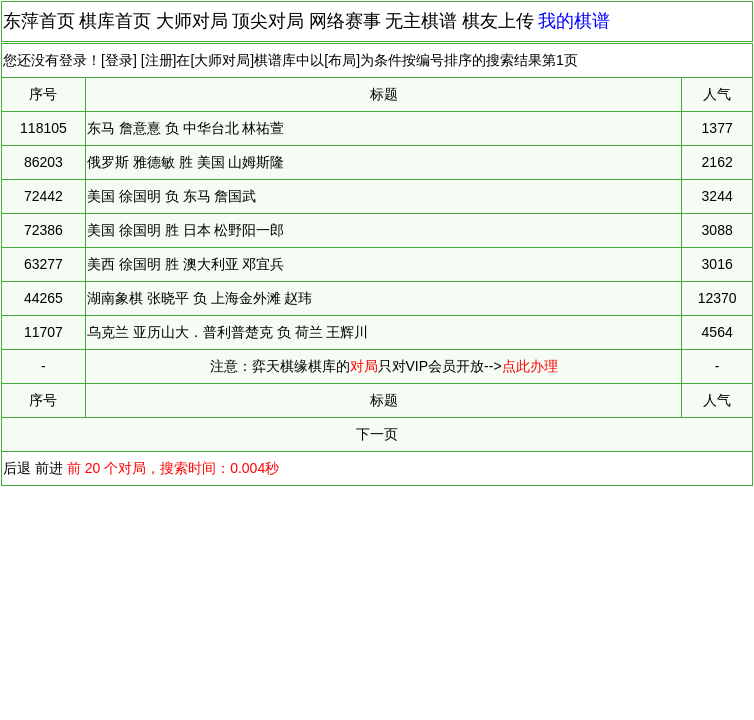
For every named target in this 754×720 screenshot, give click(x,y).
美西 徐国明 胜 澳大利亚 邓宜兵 (186, 264)
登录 (119, 60)
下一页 (377, 434)
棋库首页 (115, 21)
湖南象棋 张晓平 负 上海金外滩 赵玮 (200, 298)
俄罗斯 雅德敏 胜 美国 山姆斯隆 (186, 162)
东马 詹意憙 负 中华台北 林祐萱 (186, 128)
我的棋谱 (574, 21)
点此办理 (530, 366)
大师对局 (192, 21)
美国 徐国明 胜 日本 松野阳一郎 (186, 230)
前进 (49, 468)
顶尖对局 (268, 21)
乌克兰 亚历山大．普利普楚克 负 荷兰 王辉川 (228, 332)
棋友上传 (498, 21)
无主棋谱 (421, 21)
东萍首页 (39, 21)
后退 (17, 468)
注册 (159, 60)
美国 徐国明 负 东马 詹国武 (172, 196)
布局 (342, 60)
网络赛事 (345, 21)
